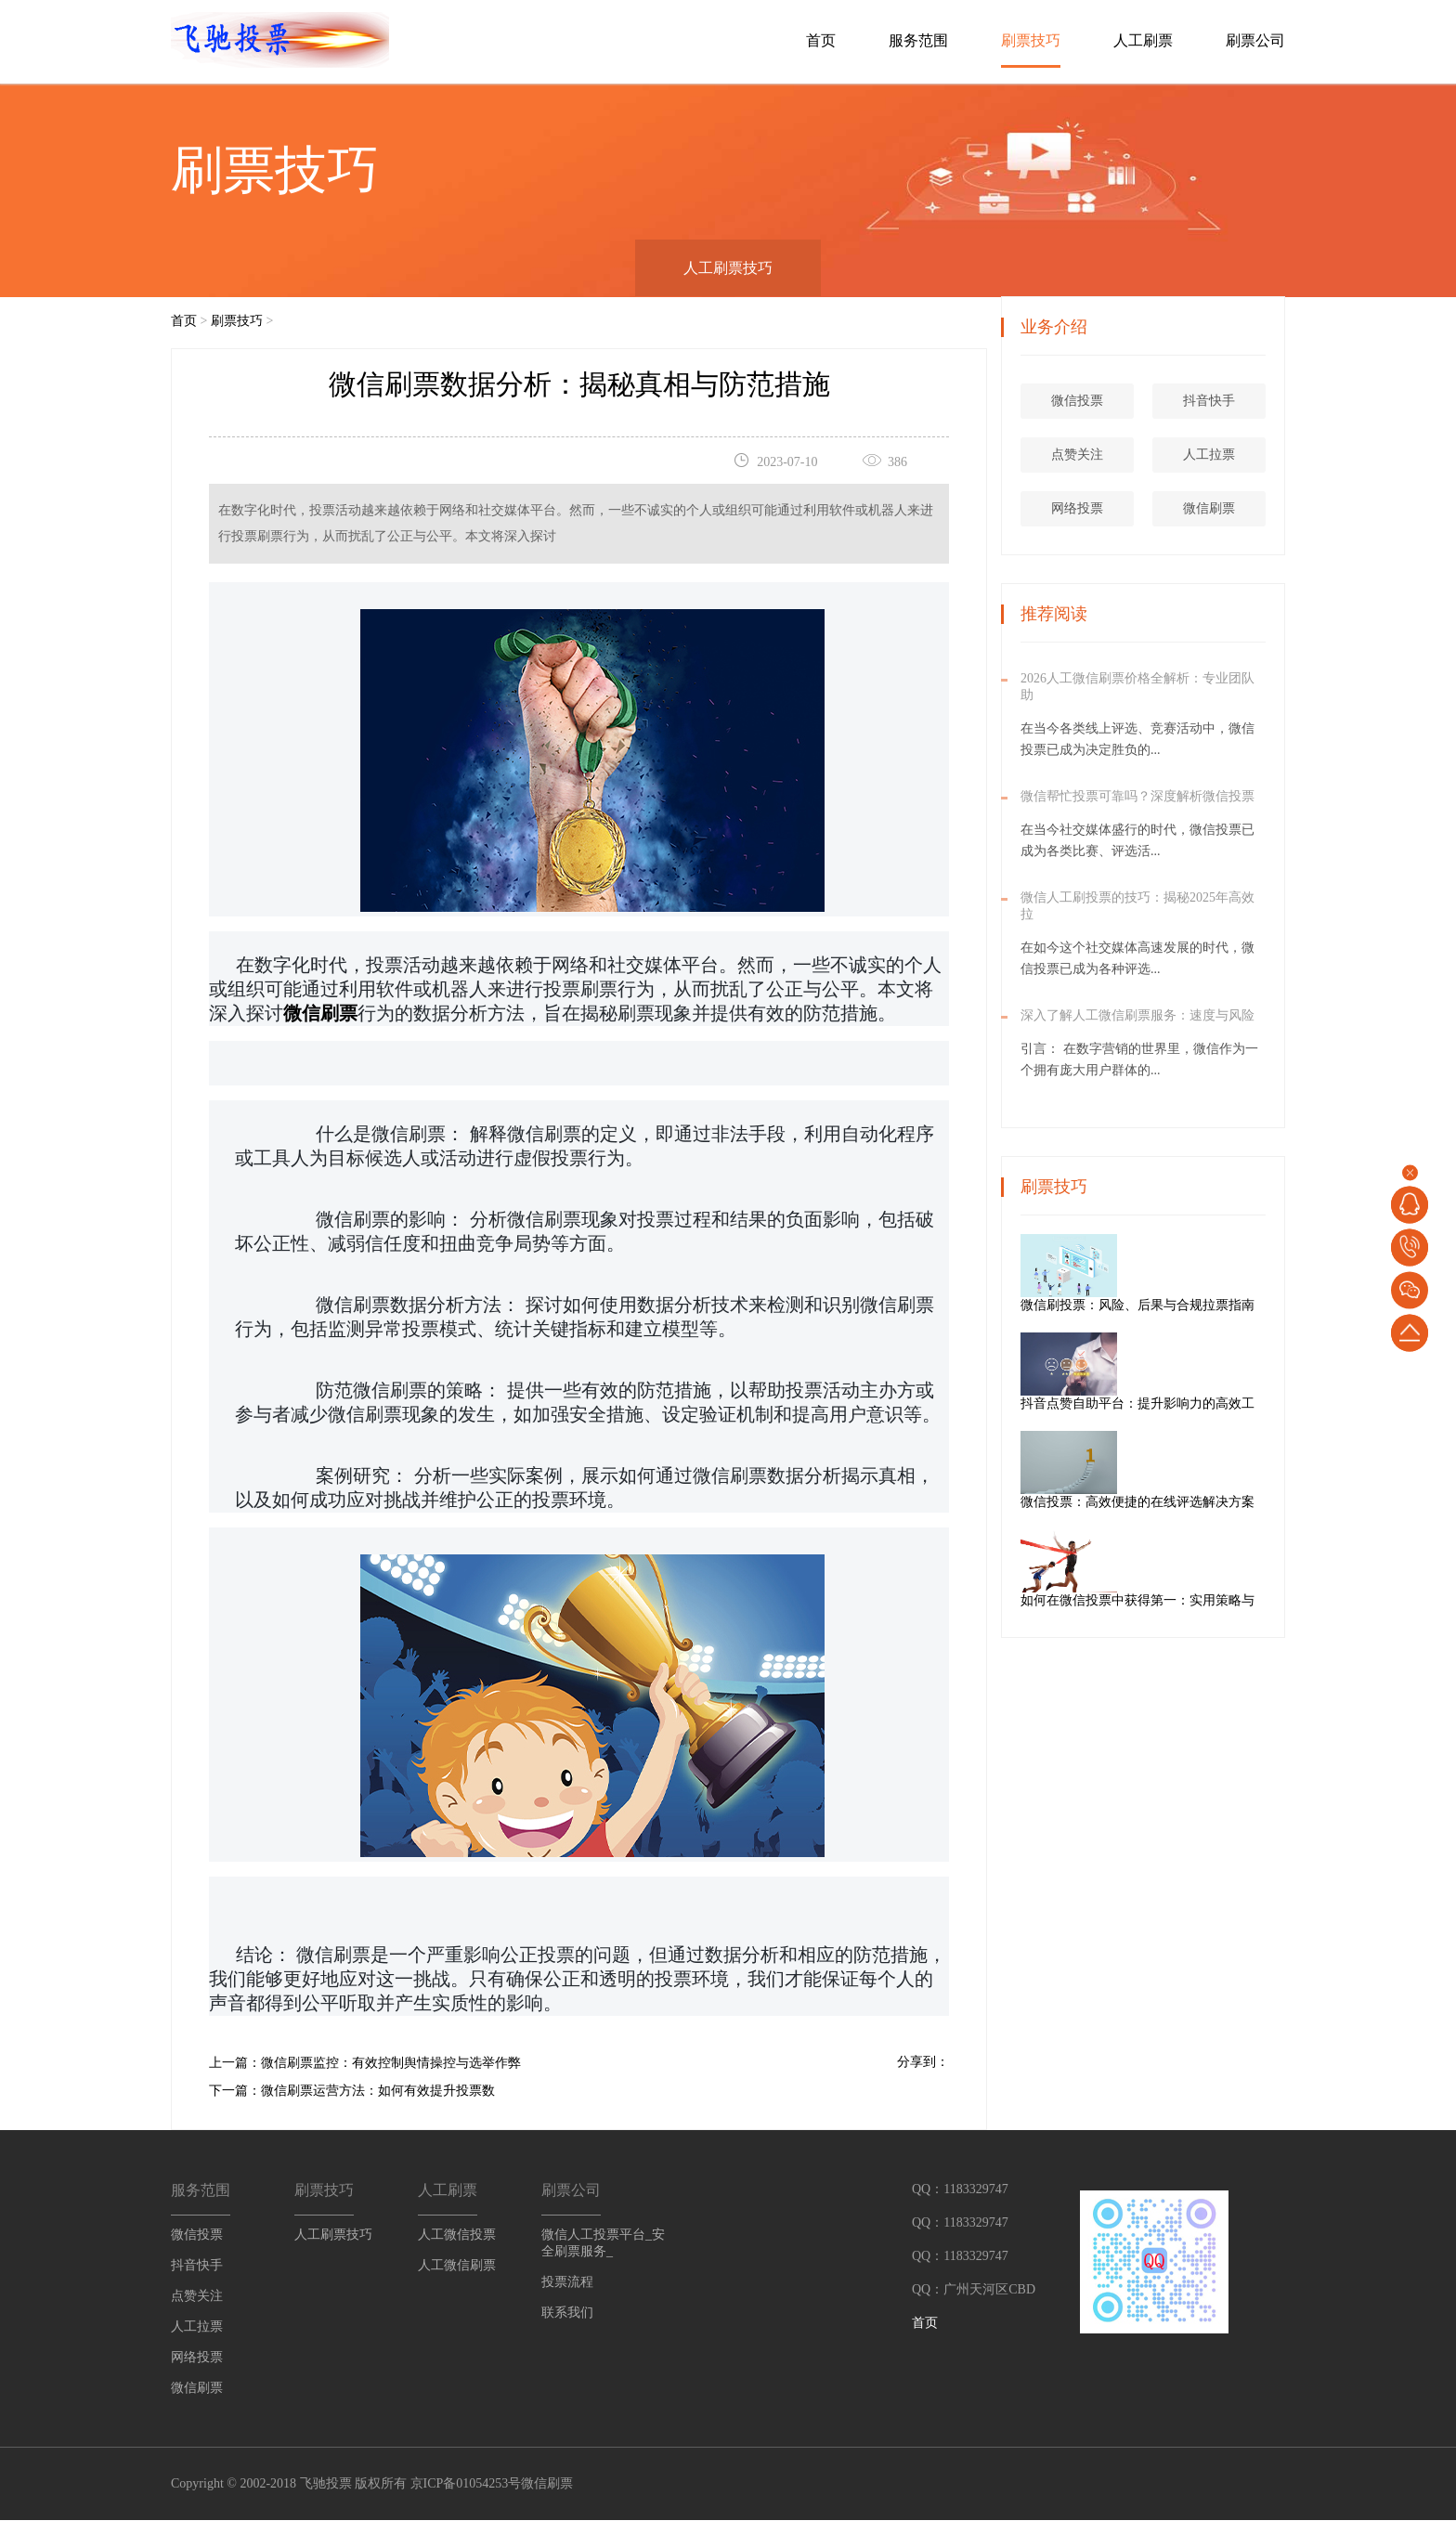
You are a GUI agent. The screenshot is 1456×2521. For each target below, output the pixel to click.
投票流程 (567, 2282)
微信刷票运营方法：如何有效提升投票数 (378, 2091)
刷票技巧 (1030, 40)
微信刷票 (1211, 509)
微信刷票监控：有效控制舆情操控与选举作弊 (391, 2063)
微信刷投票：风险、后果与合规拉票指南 (1204, 1306)
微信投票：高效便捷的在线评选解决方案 (1204, 1503)
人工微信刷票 (457, 2265)
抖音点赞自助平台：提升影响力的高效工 (1204, 1404)
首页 (821, 40)
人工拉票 (1211, 455)
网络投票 (1079, 509)
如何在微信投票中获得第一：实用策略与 (1204, 1601)
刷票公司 (1255, 40)
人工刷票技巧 (728, 268)
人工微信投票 (457, 2235)
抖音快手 (1211, 402)
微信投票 (1079, 402)
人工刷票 (1143, 40)
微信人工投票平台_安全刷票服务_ (603, 2243)
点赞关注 (1079, 455)
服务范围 (918, 40)
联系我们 (567, 2313)
